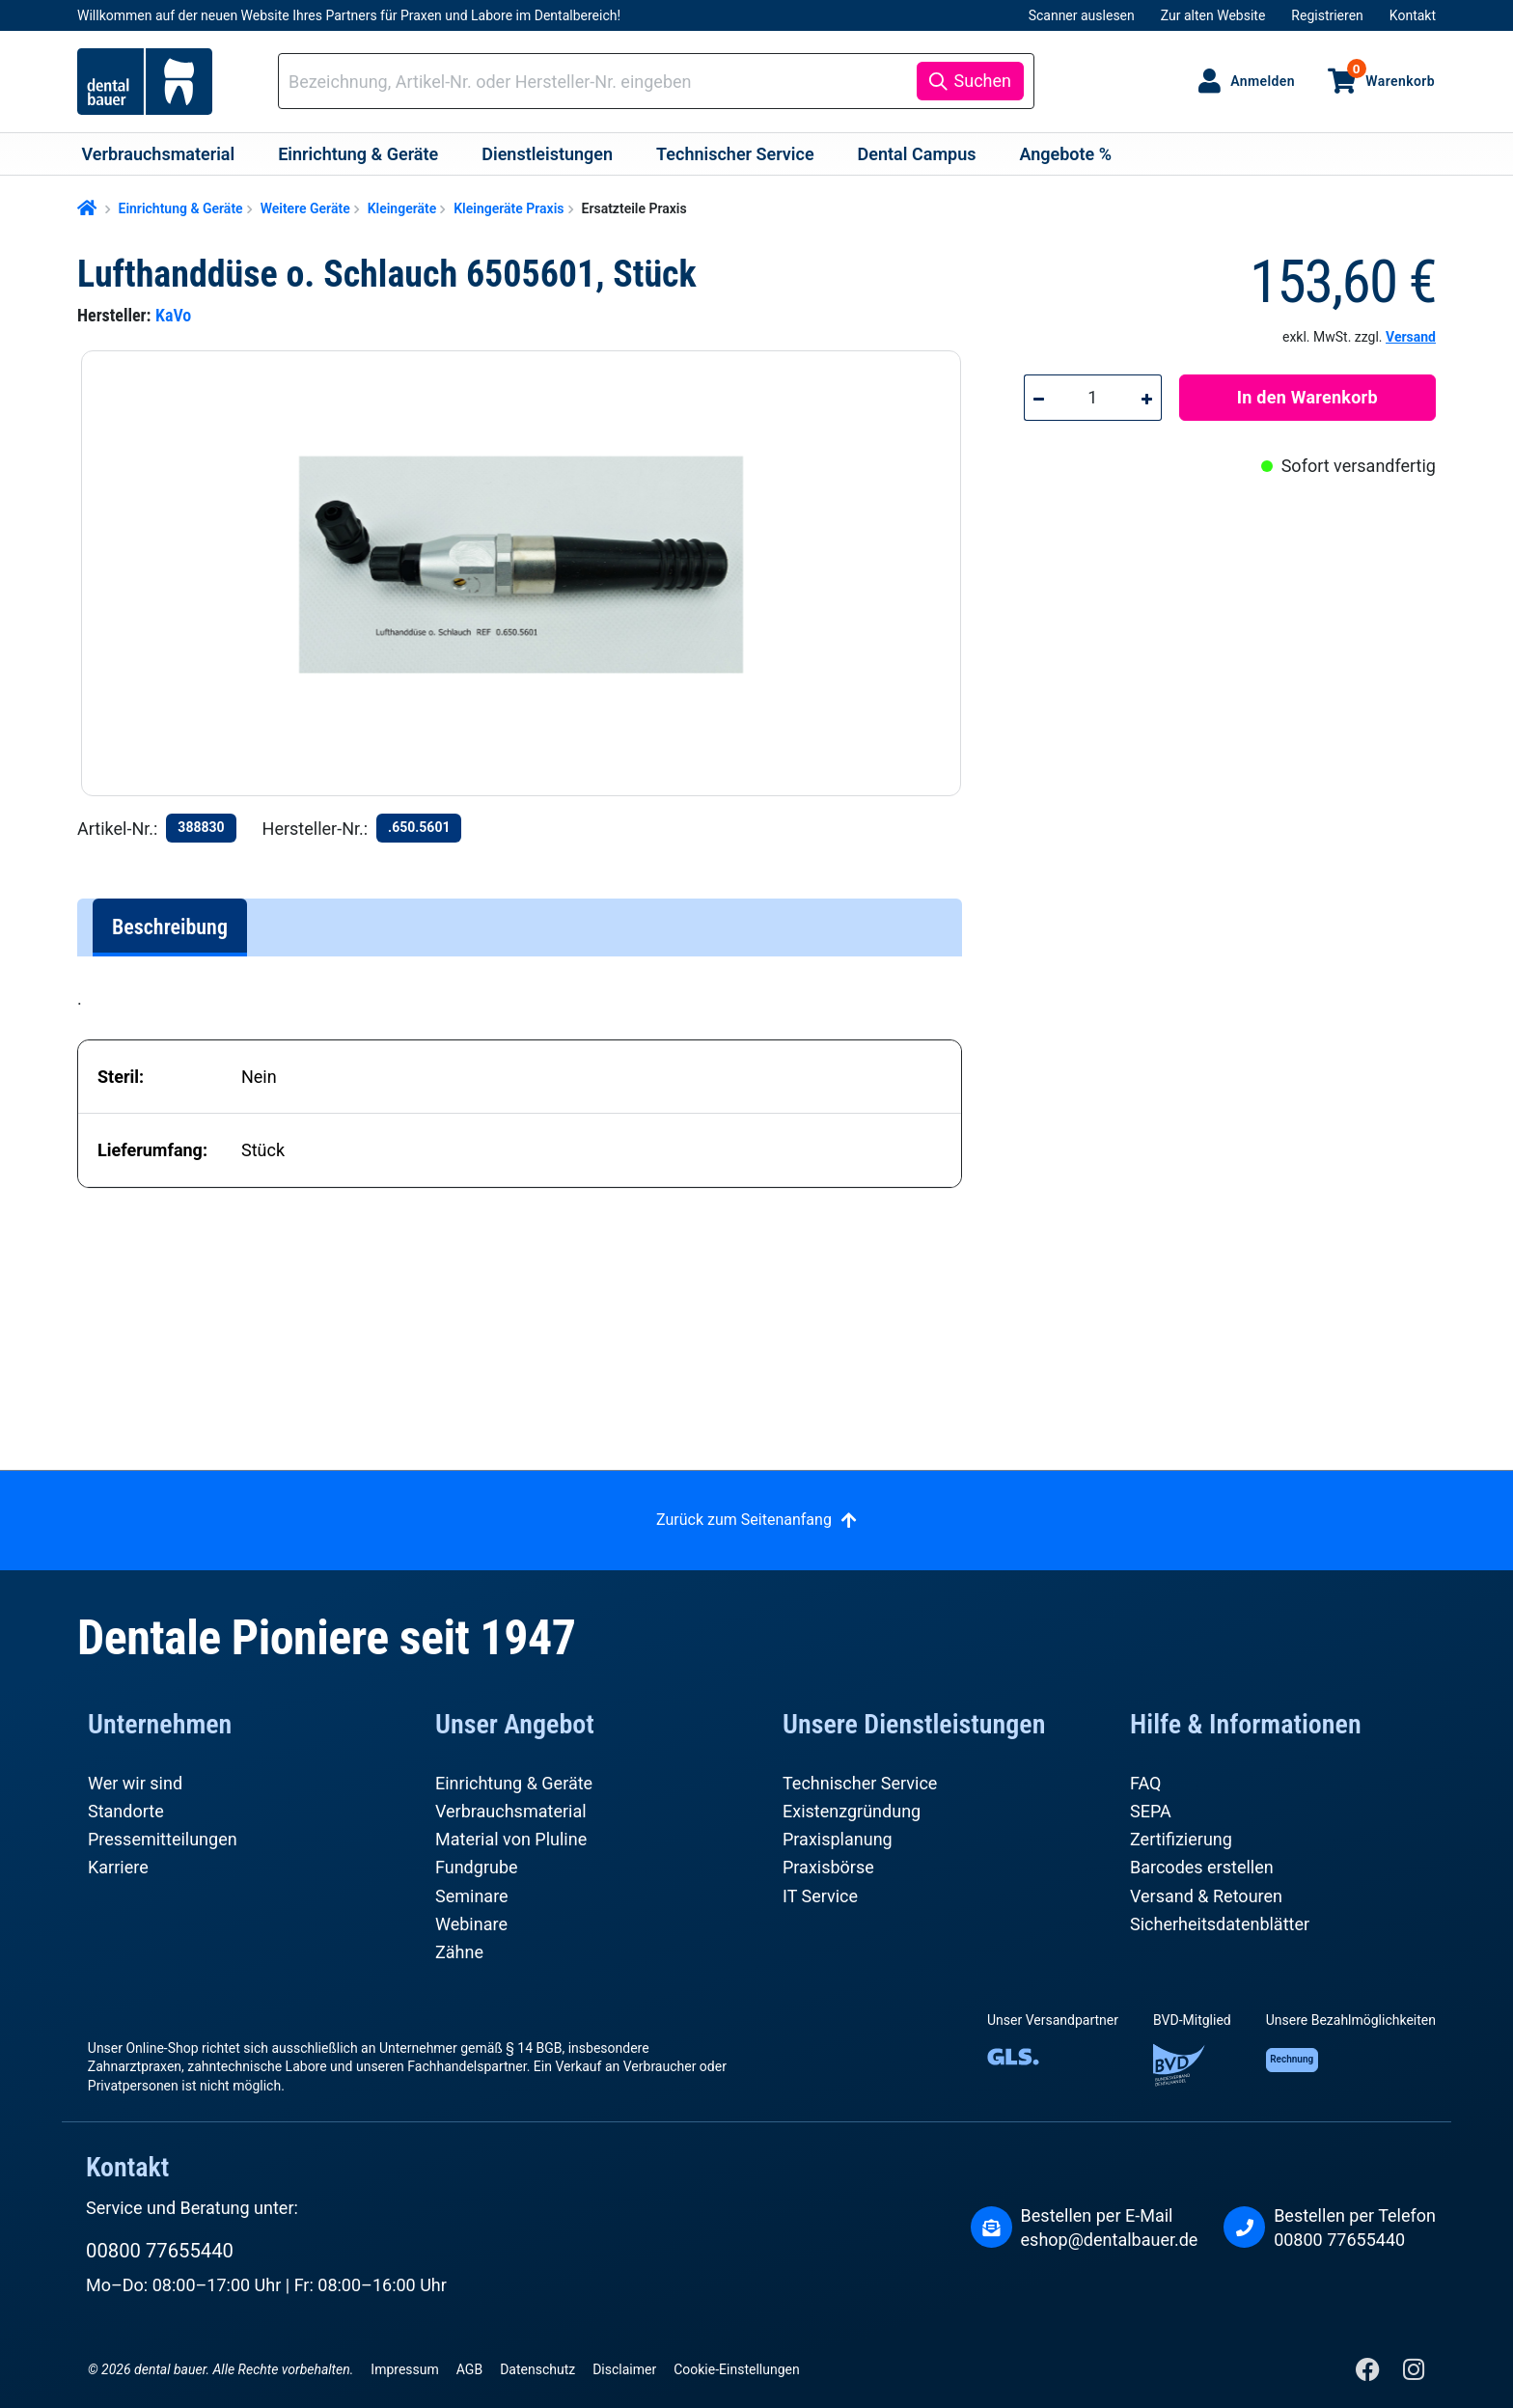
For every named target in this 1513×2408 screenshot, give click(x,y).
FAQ (1145, 1783)
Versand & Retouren (1206, 1896)
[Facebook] (1369, 2374)
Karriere (118, 1867)
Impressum (404, 2369)
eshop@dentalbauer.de (1109, 2239)
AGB (469, 2369)
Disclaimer (624, 2369)
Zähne (459, 1952)
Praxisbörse (828, 1867)
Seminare (472, 1896)
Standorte (126, 1811)
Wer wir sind (135, 1783)
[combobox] (601, 81)
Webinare (471, 1924)
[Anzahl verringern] (1038, 397)
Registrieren (1326, 15)
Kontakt (1412, 15)
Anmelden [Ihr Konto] (1262, 81)
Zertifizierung (1181, 1839)
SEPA (1150, 1811)
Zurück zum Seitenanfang (744, 1519)
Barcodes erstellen (1202, 1867)
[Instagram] (1413, 2374)
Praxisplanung (838, 1839)
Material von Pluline (511, 1839)
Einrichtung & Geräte (513, 1783)
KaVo (173, 315)
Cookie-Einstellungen (736, 2369)
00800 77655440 (160, 2250)
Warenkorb (1391, 73)
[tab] (170, 927)
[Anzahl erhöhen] (1147, 397)
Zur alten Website (1213, 15)
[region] (529, 573)
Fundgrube (476, 1867)
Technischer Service (860, 1783)
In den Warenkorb (1307, 397)
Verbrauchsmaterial (511, 1811)
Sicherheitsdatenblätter (1219, 1924)
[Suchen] (970, 81)
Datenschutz (537, 2369)
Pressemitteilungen (162, 1839)
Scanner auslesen (1082, 15)
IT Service (820, 1896)
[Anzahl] (1093, 397)
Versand (1411, 337)
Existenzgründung (852, 1811)
